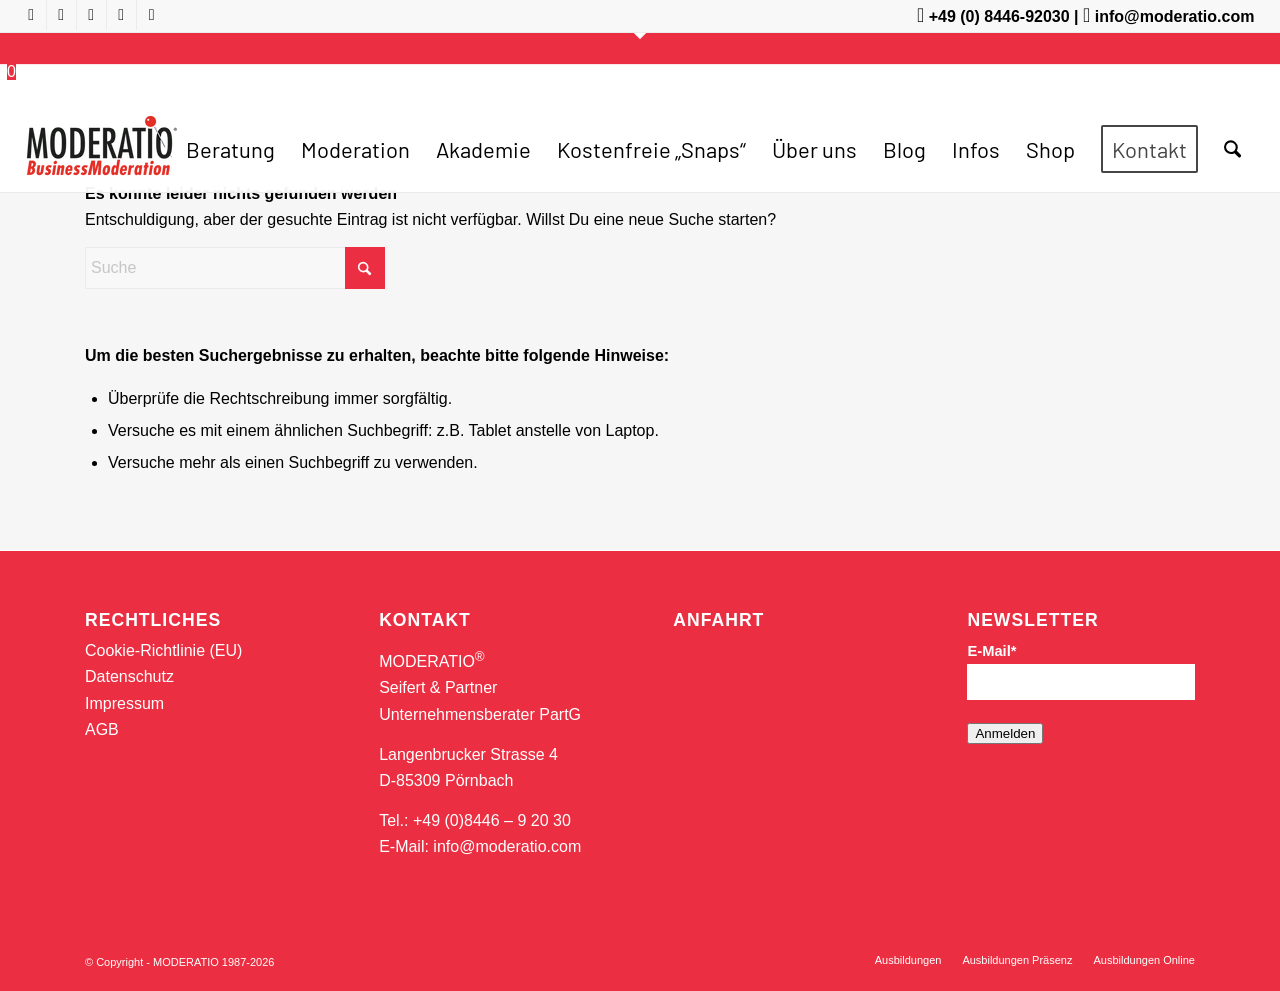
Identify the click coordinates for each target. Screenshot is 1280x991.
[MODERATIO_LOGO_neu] (101, 159)
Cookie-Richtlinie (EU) (163, 650)
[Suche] (1232, 149)
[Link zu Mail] (152, 15)
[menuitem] (230, 149)
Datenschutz (129, 676)
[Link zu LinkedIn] (121, 15)
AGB (102, 729)
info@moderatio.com (1175, 16)
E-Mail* (991, 651)
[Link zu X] (91, 15)
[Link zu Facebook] (61, 15)
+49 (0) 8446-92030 (999, 16)
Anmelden (1005, 733)
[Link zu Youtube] (31, 15)
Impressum (124, 703)
